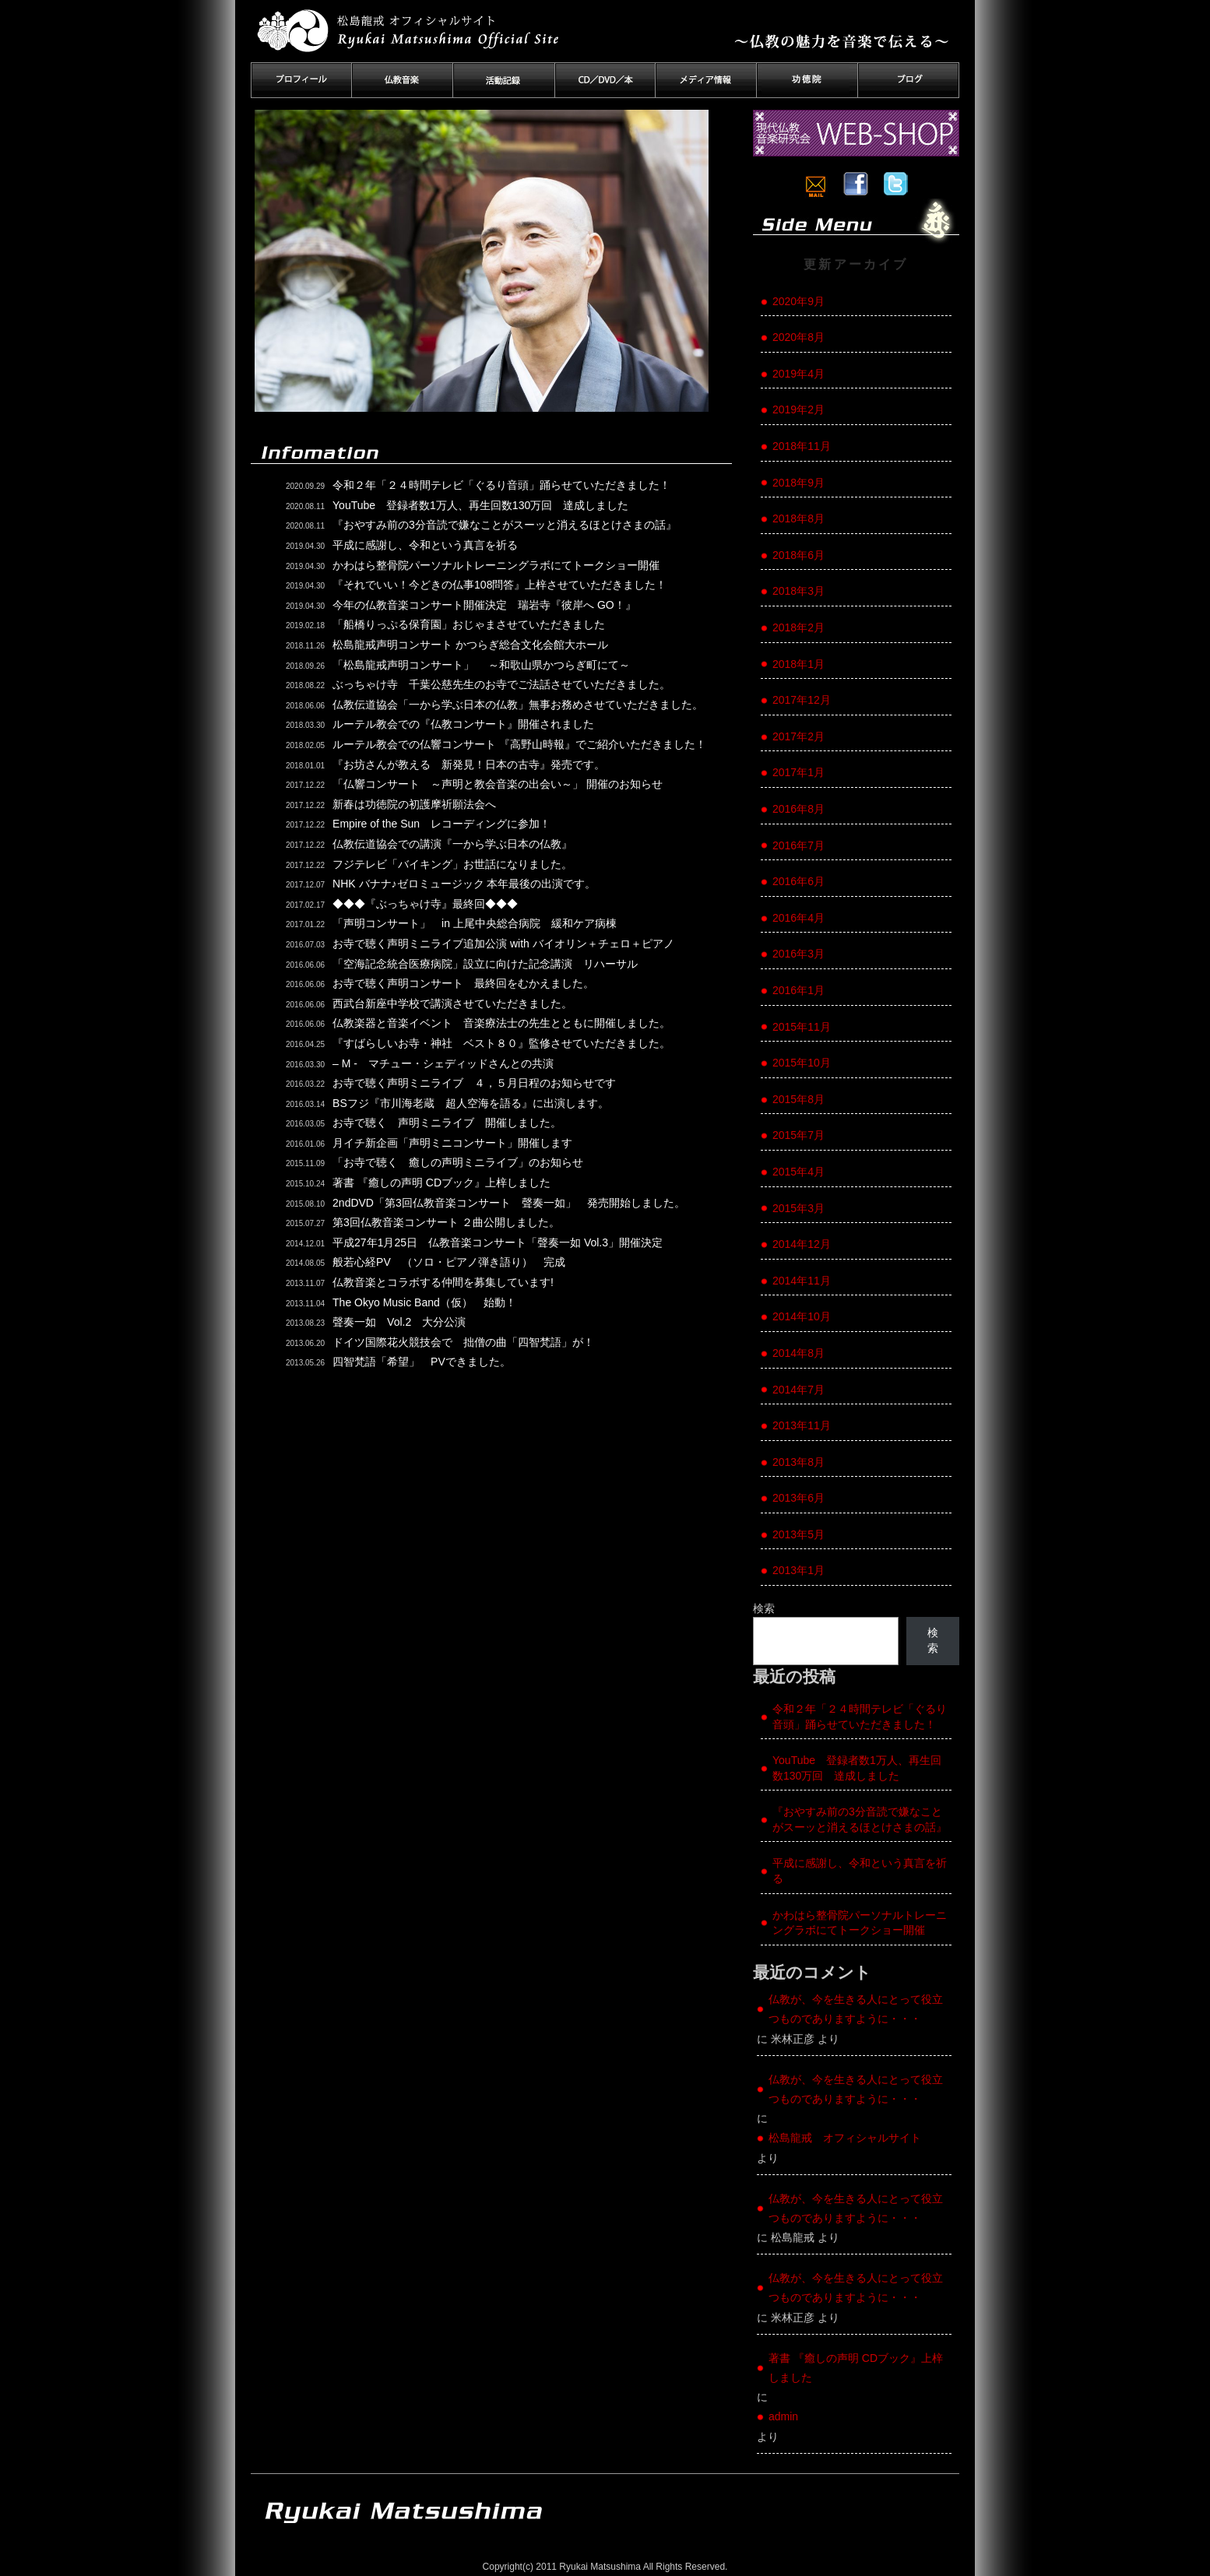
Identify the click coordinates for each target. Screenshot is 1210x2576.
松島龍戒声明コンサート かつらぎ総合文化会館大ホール (470, 644)
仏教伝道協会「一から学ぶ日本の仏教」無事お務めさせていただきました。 (517, 704)
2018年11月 (801, 446)
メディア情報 (706, 80)
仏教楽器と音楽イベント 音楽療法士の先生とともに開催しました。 (501, 1023)
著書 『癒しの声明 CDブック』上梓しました (441, 1182)
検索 (764, 1608)
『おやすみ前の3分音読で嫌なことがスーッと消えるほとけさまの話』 (504, 524)
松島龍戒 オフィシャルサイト (845, 2137)
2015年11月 (801, 1027)
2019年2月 (798, 409)
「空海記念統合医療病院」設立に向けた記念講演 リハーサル (485, 964)
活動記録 (503, 80)
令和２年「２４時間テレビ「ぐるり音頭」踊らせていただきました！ (501, 485)
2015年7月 (798, 1135)
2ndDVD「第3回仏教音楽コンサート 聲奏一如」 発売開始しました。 (508, 1203)
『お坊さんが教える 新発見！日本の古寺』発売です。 (468, 764)
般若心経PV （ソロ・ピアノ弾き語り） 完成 (448, 1262)
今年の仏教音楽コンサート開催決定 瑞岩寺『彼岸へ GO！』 (484, 605)
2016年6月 (798, 881)
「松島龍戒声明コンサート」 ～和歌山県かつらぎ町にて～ (481, 665)
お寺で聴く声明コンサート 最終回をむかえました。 (463, 983)
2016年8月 (798, 809)
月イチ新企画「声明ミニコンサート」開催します (452, 1143)
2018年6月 (798, 555)
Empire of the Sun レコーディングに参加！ (441, 823)
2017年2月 (798, 736)
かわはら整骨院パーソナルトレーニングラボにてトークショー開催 (496, 565)
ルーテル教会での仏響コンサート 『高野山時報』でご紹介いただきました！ (519, 744)
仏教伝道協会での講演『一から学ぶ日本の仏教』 (452, 844)
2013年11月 (801, 1425)
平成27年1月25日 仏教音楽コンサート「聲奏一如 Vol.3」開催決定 (497, 1242)
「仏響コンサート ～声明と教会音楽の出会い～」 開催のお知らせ (497, 784)
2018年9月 (798, 482)
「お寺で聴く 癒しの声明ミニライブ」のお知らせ (457, 1162)
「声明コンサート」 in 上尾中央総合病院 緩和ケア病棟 (474, 923)
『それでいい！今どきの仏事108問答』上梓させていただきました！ (499, 584)
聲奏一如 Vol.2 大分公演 (399, 1322)
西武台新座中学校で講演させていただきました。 (452, 1003)
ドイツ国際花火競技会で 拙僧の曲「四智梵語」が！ (474, 1342)
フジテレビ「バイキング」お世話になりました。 (452, 864)
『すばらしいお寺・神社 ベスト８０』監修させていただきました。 (501, 1043)
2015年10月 (801, 1062)
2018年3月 (798, 591)
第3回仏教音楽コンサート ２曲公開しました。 (446, 1222)
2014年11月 (801, 1280)
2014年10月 (801, 1316)
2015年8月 (798, 1099)
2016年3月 (798, 953)
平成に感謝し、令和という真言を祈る (425, 545)
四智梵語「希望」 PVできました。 (421, 1361)
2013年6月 (798, 1498)
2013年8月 (798, 1462)
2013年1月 (798, 1570)
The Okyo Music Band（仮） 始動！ (424, 1302)
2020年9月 (798, 301)
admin (783, 2416)
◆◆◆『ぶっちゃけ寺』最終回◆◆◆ (425, 904)
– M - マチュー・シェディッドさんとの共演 (443, 1063)
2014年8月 (798, 1353)
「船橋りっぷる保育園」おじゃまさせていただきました (468, 624)
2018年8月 (798, 518)
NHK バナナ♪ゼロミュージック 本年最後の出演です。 (464, 883)
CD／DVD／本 (605, 80)
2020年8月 (798, 337)
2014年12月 (801, 1244)
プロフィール (301, 80)
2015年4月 (798, 1171)
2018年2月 (798, 627)
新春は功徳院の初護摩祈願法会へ (414, 804)
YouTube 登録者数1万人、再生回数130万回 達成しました (480, 505)
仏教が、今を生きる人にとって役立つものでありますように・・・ (856, 2009)
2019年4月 (798, 373)
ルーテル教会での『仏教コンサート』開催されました (463, 724)
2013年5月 (798, 1534)
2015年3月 (798, 1208)
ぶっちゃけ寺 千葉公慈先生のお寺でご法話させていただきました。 (501, 684)
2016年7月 (798, 845)
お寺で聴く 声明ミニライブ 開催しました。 (446, 1122)
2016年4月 (798, 918)
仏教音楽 (402, 80)
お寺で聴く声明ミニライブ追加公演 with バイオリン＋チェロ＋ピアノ (503, 943)
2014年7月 (798, 1389)
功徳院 (807, 80)
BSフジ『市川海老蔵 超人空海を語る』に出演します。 (470, 1103)
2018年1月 (798, 664)
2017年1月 (798, 772)
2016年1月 (798, 990)
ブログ (908, 80)
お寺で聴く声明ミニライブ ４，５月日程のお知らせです (474, 1083)
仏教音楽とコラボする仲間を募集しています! (443, 1282)
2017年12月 (801, 700)
